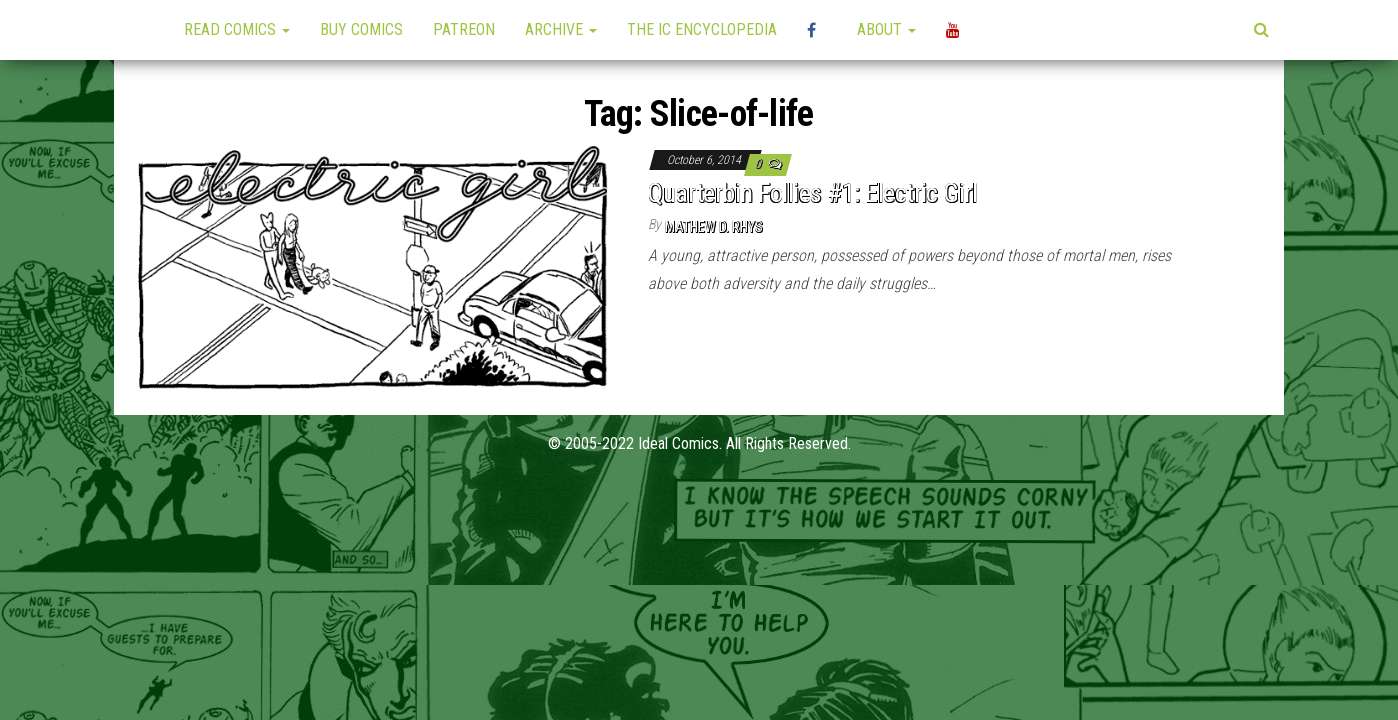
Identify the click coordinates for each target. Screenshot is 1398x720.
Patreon (464, 29)
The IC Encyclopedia (702, 29)
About (886, 29)
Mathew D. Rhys (714, 227)
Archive (561, 29)
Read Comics (237, 29)
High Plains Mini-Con (817, 30)
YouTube (956, 30)
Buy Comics (361, 29)
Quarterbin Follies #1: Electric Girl (812, 193)
